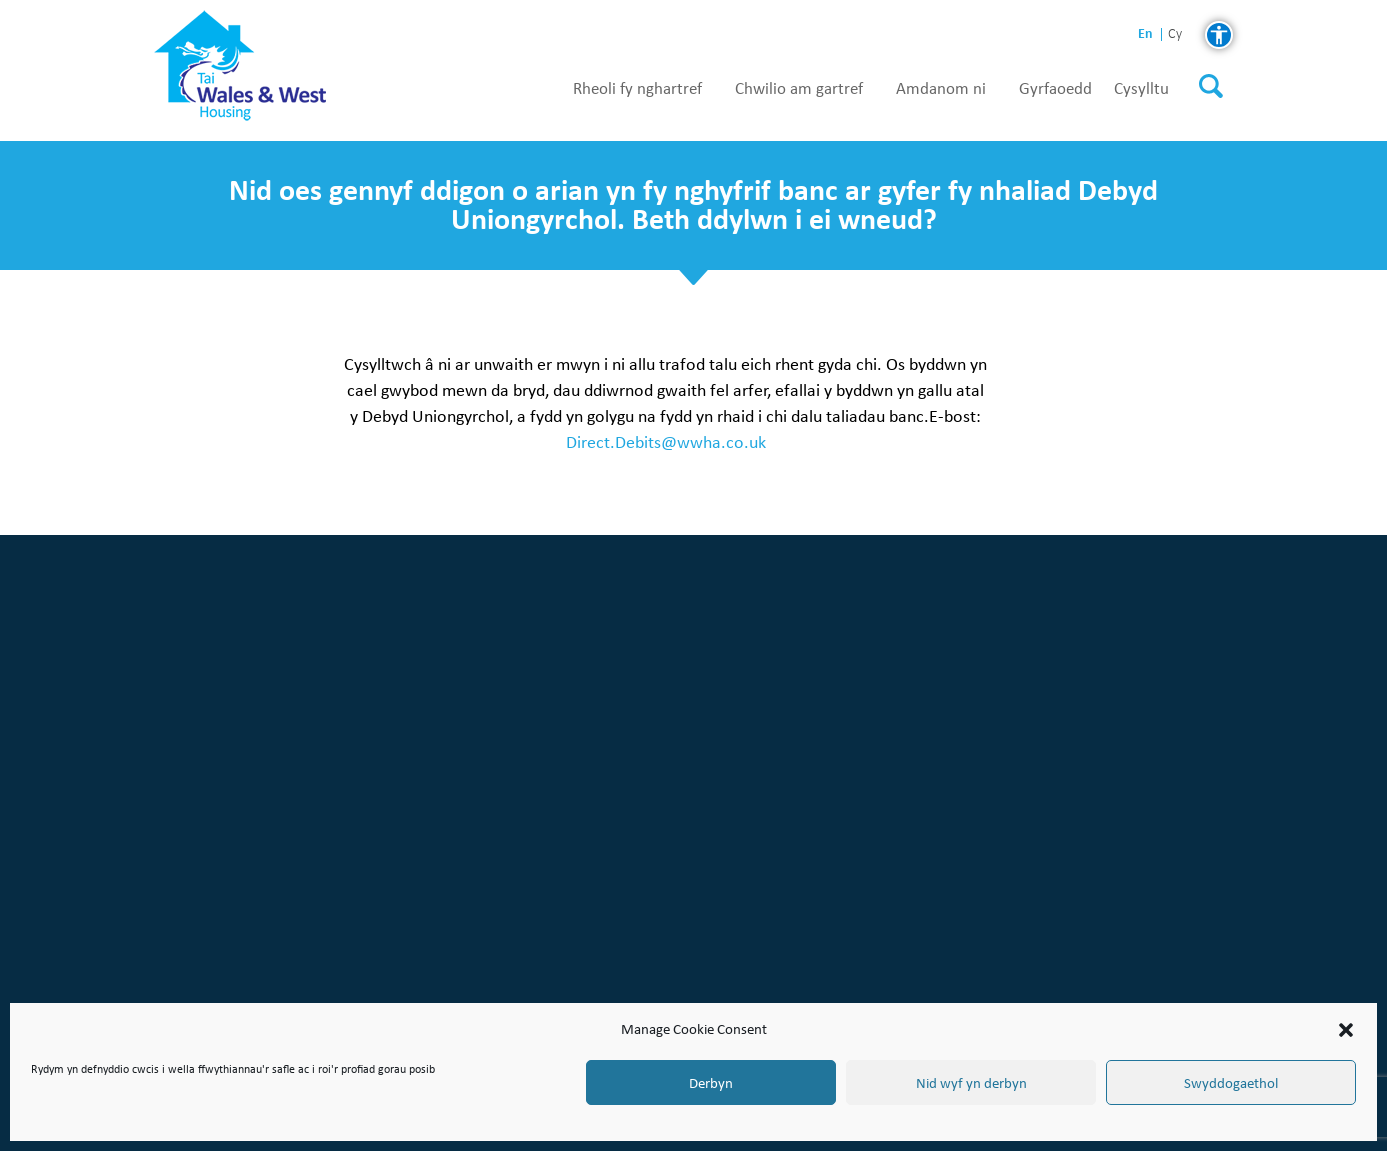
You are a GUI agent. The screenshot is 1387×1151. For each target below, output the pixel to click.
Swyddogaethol (1231, 1083)
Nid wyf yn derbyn (971, 1083)
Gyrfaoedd (1055, 89)
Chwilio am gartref (799, 89)
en (1145, 33)
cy (1175, 34)
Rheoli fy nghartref (637, 89)
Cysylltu (1141, 89)
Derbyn (711, 1083)
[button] (1346, 1030)
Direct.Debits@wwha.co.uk (666, 441)
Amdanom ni (941, 89)
